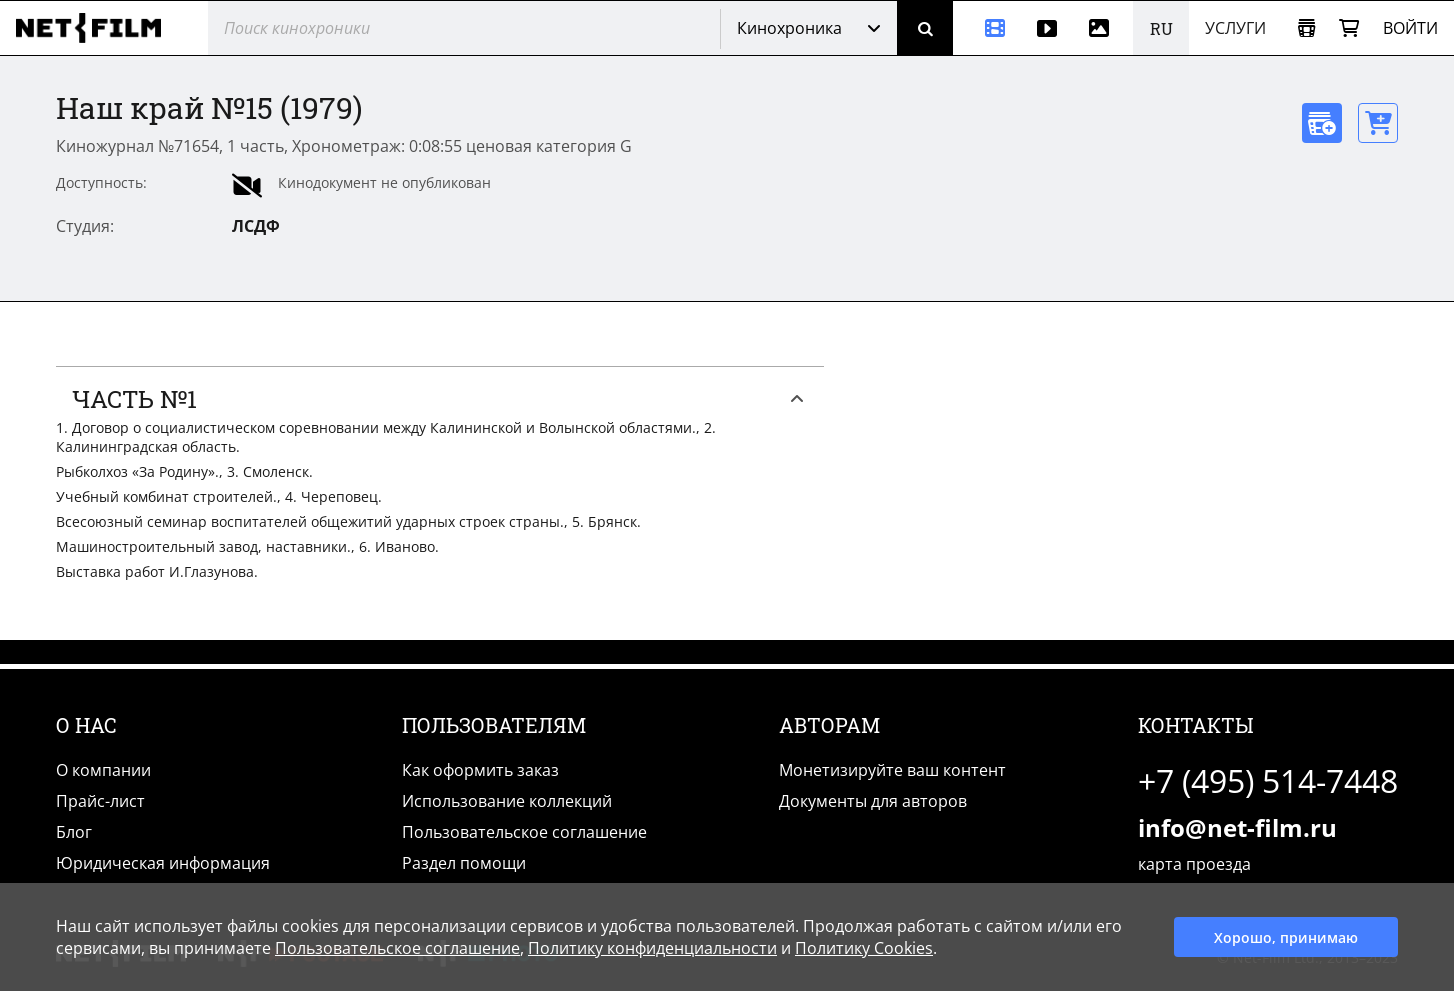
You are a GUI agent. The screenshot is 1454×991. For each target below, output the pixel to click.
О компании (103, 770)
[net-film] (96, 28)
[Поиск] (925, 28)
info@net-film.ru (1237, 827)
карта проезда (1194, 864)
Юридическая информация (163, 863)
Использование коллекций (507, 801)
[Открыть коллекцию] (1306, 28)
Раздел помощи (464, 863)
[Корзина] (1349, 28)
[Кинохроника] (987, 28)
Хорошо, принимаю (1286, 937)
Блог (74, 832)
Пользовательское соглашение (524, 832)
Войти (1410, 28)
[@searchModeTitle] (456, 28)
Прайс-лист (100, 801)
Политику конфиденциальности (652, 948)
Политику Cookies (864, 948)
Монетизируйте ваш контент (892, 770)
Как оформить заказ (480, 770)
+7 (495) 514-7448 (1268, 780)
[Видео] (1047, 28)
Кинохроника (789, 28)
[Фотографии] (1103, 28)
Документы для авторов (873, 801)
